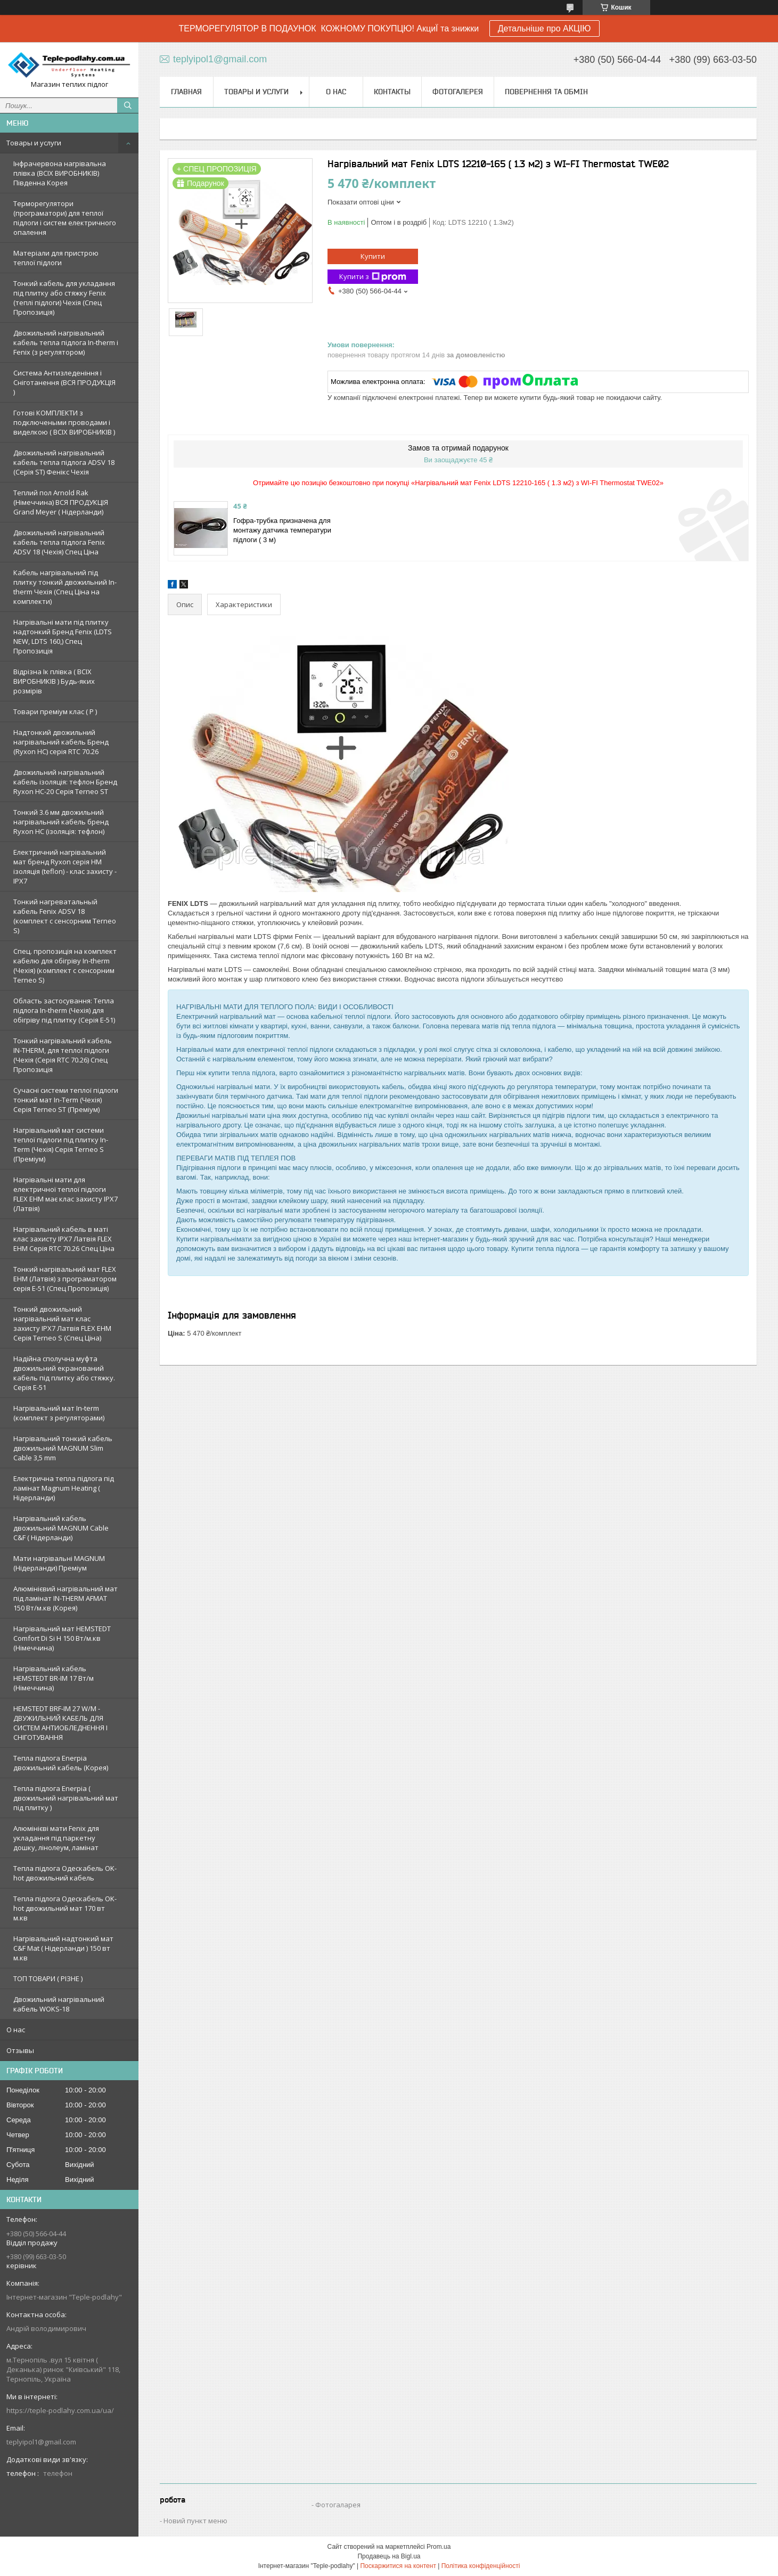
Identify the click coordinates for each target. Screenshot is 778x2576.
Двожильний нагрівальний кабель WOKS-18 (58, 2004)
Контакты (392, 91)
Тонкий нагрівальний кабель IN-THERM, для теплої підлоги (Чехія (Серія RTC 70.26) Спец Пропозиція (62, 1055)
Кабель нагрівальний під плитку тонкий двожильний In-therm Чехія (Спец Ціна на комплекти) (65, 587)
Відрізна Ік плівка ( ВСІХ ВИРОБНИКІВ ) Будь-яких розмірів (54, 681)
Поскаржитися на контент (398, 2566)
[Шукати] (127, 105)
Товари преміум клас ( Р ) (55, 711)
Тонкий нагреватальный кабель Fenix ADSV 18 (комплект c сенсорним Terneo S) (64, 916)
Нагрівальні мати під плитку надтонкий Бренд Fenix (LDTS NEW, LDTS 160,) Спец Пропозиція (62, 636)
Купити (373, 256)
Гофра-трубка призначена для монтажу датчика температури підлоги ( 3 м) (282, 530)
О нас (15, 2029)
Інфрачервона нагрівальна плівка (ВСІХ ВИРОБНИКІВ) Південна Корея (59, 173)
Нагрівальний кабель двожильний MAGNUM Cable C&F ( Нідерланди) (61, 1528)
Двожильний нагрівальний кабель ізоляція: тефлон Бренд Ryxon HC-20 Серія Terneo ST (65, 781)
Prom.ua (439, 2546)
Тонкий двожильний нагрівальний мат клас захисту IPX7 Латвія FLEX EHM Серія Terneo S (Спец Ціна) (62, 1323)
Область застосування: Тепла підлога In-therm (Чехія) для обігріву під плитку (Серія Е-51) (64, 1010)
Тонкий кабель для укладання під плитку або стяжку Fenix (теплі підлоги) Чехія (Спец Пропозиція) (64, 298)
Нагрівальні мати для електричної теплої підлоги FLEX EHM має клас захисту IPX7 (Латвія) (65, 1194)
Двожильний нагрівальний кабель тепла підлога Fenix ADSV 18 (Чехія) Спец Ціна (59, 542)
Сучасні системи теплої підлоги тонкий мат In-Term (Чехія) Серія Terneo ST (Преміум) (65, 1099)
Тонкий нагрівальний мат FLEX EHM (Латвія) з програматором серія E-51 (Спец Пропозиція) (65, 1278)
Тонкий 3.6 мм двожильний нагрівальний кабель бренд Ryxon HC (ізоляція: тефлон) (61, 821)
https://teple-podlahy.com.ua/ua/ (60, 2410)
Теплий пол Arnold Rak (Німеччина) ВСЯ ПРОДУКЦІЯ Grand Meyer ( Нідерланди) (60, 502)
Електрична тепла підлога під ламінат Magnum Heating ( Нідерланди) (63, 1488)
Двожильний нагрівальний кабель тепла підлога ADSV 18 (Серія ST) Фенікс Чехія (63, 462)
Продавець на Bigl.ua (388, 2556)
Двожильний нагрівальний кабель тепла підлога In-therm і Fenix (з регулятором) (65, 342)
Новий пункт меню (195, 2520)
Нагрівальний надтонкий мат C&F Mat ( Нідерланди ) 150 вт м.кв (63, 1948)
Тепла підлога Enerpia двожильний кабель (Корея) (60, 1762)
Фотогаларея (338, 2504)
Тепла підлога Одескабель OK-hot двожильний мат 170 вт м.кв (65, 1908)
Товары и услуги (33, 143)
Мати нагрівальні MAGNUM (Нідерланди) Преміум (59, 1563)
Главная (186, 91)
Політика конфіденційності (480, 2566)
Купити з (372, 277)
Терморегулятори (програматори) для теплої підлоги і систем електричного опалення (64, 218)
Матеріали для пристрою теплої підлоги (56, 257)
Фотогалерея (457, 91)
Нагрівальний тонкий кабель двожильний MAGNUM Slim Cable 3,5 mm (62, 1448)
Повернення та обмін (546, 91)
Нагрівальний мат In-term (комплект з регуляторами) (58, 1412)
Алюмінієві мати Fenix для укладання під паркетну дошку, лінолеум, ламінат (56, 1837)
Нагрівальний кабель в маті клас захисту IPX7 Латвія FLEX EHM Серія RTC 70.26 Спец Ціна (63, 1238)
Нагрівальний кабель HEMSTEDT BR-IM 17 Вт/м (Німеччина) (53, 1678)
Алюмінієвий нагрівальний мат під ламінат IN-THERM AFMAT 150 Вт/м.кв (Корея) (65, 1598)
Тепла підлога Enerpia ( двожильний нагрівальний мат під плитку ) (65, 1798)
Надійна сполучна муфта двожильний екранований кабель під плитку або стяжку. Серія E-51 (64, 1373)
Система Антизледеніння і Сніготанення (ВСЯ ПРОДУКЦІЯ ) (64, 382)
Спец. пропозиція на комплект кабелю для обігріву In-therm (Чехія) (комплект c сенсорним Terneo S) (65, 965)
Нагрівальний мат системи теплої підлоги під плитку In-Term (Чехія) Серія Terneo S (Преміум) (60, 1144)
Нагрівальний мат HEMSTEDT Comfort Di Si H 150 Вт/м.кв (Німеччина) (62, 1638)
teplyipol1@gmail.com (41, 2442)
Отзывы (20, 2050)
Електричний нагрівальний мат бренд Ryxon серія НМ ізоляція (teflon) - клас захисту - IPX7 (65, 866)
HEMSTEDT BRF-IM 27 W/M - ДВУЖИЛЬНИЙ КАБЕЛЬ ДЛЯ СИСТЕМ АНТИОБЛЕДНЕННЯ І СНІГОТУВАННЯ (60, 1723)
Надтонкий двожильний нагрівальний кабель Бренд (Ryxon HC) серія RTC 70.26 (61, 741)
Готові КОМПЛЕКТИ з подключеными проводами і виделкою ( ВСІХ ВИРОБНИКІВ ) (64, 422)
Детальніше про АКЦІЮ (544, 28)
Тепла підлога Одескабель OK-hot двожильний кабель (65, 1873)
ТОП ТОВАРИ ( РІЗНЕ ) (48, 1978)
